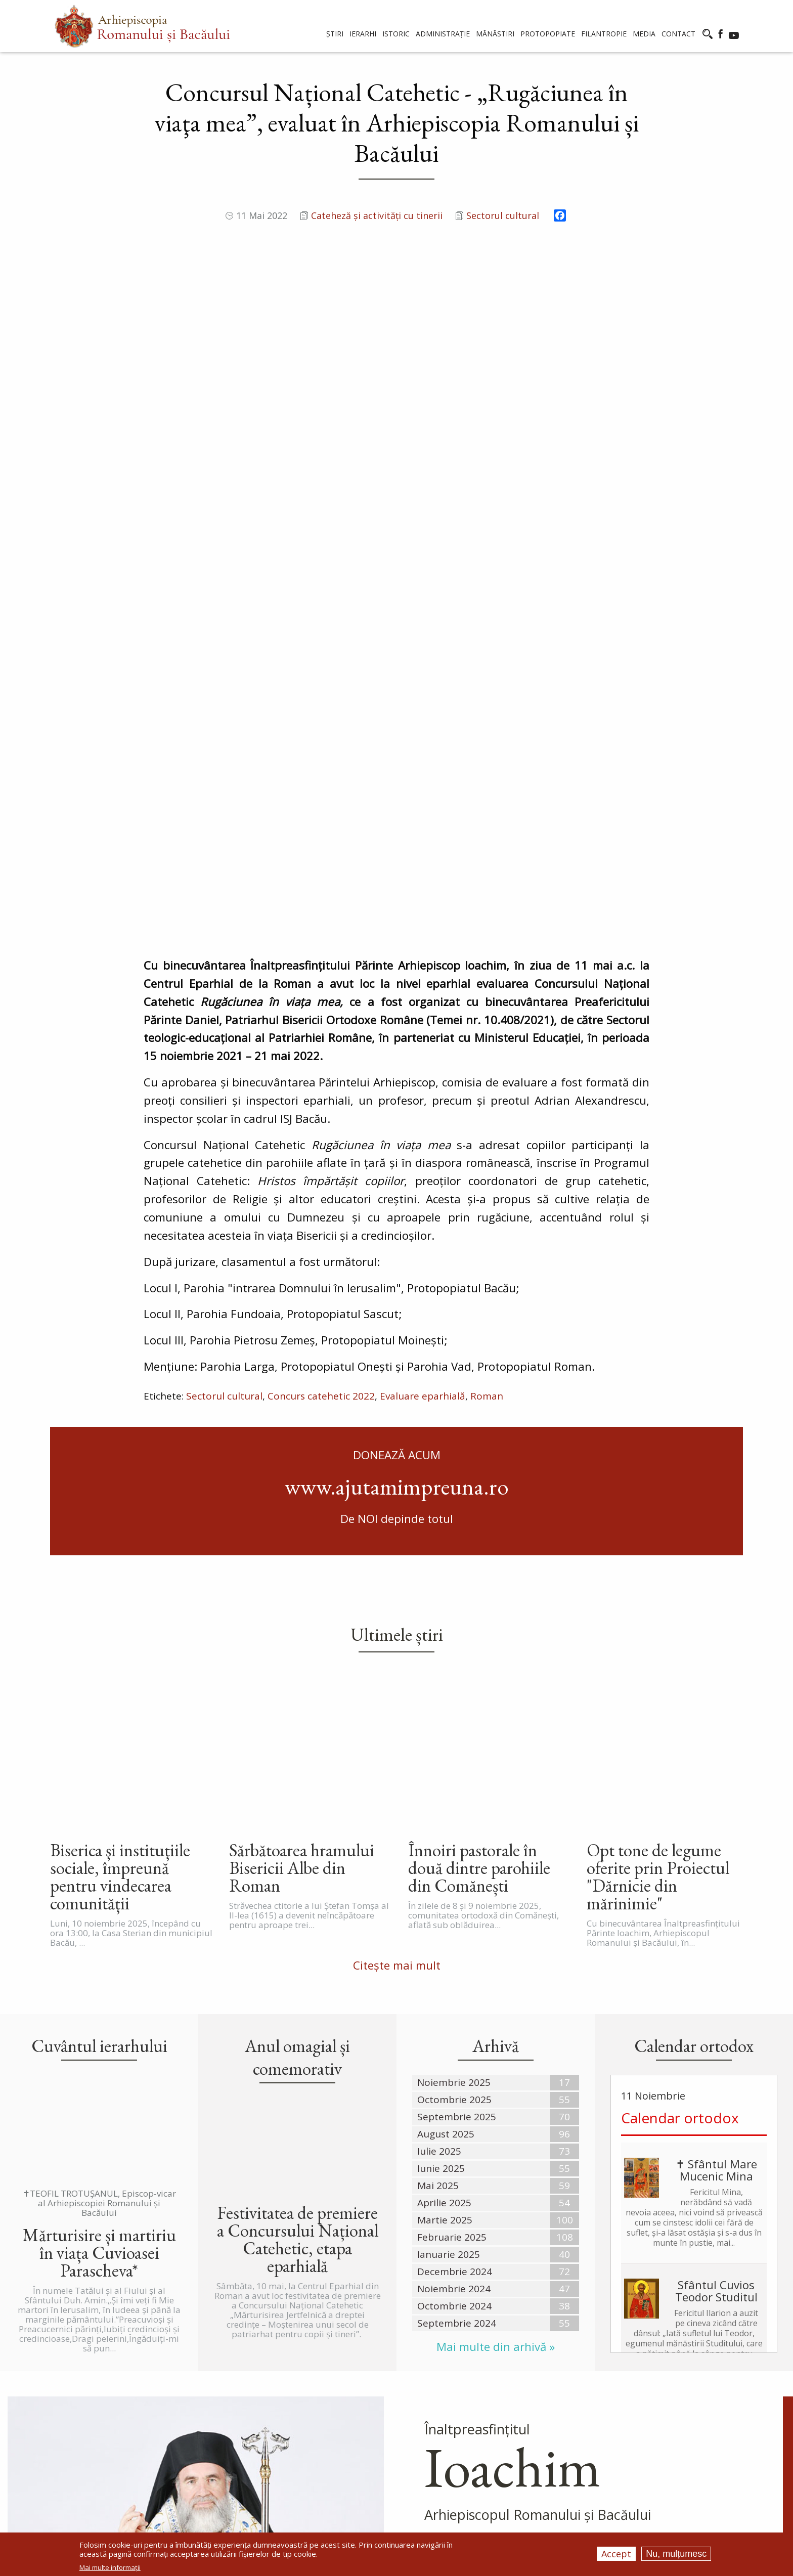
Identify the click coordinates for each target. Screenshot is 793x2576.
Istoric (304, 2405)
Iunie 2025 (441, 1800)
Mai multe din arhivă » (495, 1979)
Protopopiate (319, 2476)
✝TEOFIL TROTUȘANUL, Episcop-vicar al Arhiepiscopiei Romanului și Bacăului (99, 1835)
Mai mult (449, 2249)
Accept (616, 2554)
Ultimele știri (397, 1330)
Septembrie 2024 (456, 1955)
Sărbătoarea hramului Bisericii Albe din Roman (301, 1500)
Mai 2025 (438, 1817)
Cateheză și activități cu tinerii (377, 215)
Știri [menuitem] (334, 33)
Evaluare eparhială (422, 1092)
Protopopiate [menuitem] (547, 33)
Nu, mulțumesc (676, 2554)
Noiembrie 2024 (454, 1921)
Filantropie (313, 2490)
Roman (486, 1092)
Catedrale (310, 2420)
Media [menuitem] (644, 33)
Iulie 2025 (439, 1783)
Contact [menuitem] (678, 33)
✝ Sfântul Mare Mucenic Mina (716, 1802)
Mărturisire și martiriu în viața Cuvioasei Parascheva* (99, 1885)
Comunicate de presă (332, 2391)
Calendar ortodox (680, 1750)
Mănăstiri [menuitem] (495, 33)
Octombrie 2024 (454, 1938)
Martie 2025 (444, 1852)
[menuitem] (142, 26)
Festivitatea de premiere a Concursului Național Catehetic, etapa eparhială (297, 1872)
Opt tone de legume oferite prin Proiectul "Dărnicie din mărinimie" (658, 1509)
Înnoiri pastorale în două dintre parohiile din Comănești (479, 1500)
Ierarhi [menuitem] (362, 33)
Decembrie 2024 (454, 1903)
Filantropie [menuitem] (604, 33)
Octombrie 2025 (454, 1731)
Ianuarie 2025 (448, 1886)
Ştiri (298, 2377)
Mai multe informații (110, 2567)
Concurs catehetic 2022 (321, 1092)
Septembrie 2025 (456, 1749)
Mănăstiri (309, 2448)
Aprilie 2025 (444, 1835)
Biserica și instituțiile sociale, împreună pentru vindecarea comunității (120, 1509)
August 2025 (445, 1766)
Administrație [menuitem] (443, 33)
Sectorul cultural (502, 215)
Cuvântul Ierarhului (533, 2249)
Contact (306, 2505)
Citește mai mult (396, 1598)
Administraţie (317, 2434)
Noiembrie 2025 (454, 1714)
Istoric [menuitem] (396, 33)
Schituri (306, 2462)
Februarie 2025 (452, 1869)
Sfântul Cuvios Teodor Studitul (716, 1923)
